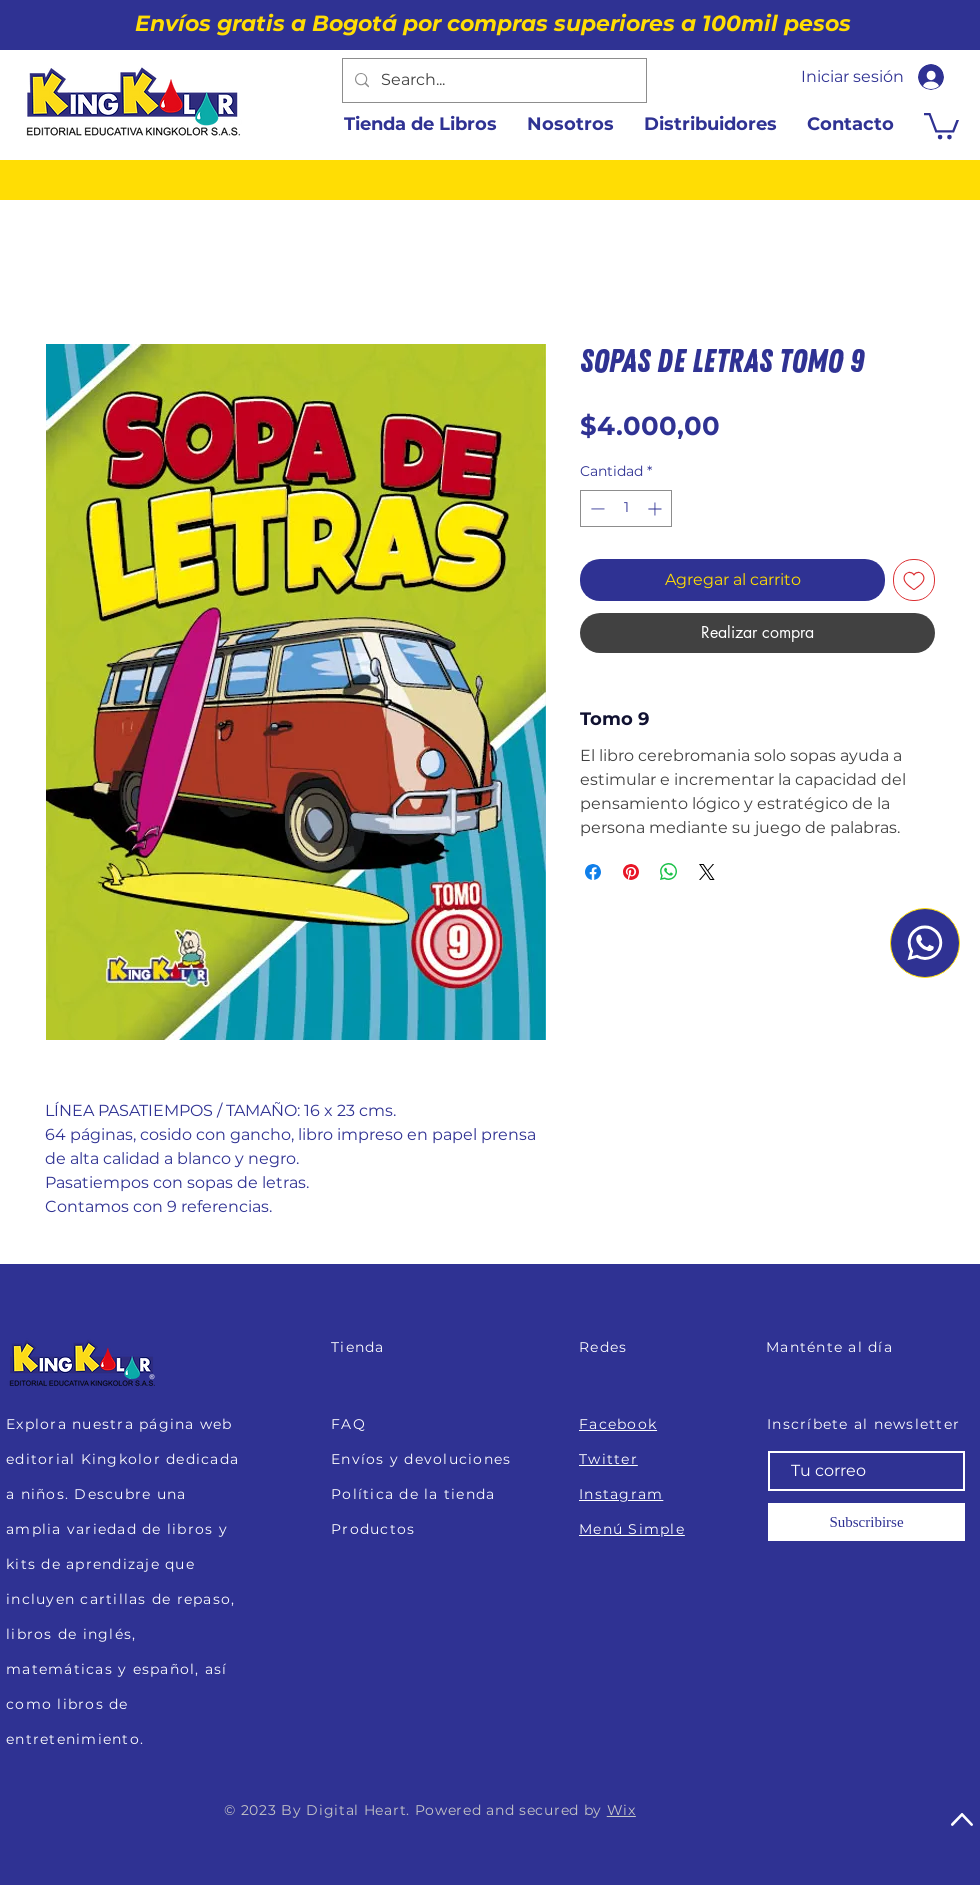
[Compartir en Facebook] (593, 872)
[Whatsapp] (925, 943)
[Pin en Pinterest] (631, 872)
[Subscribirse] (866, 1522)
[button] (941, 124)
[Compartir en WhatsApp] (669, 872)
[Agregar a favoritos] (914, 580)
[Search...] (492, 80)
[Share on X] (707, 872)
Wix (621, 1810)
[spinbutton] (626, 508)
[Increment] (656, 508)
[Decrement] (595, 508)
